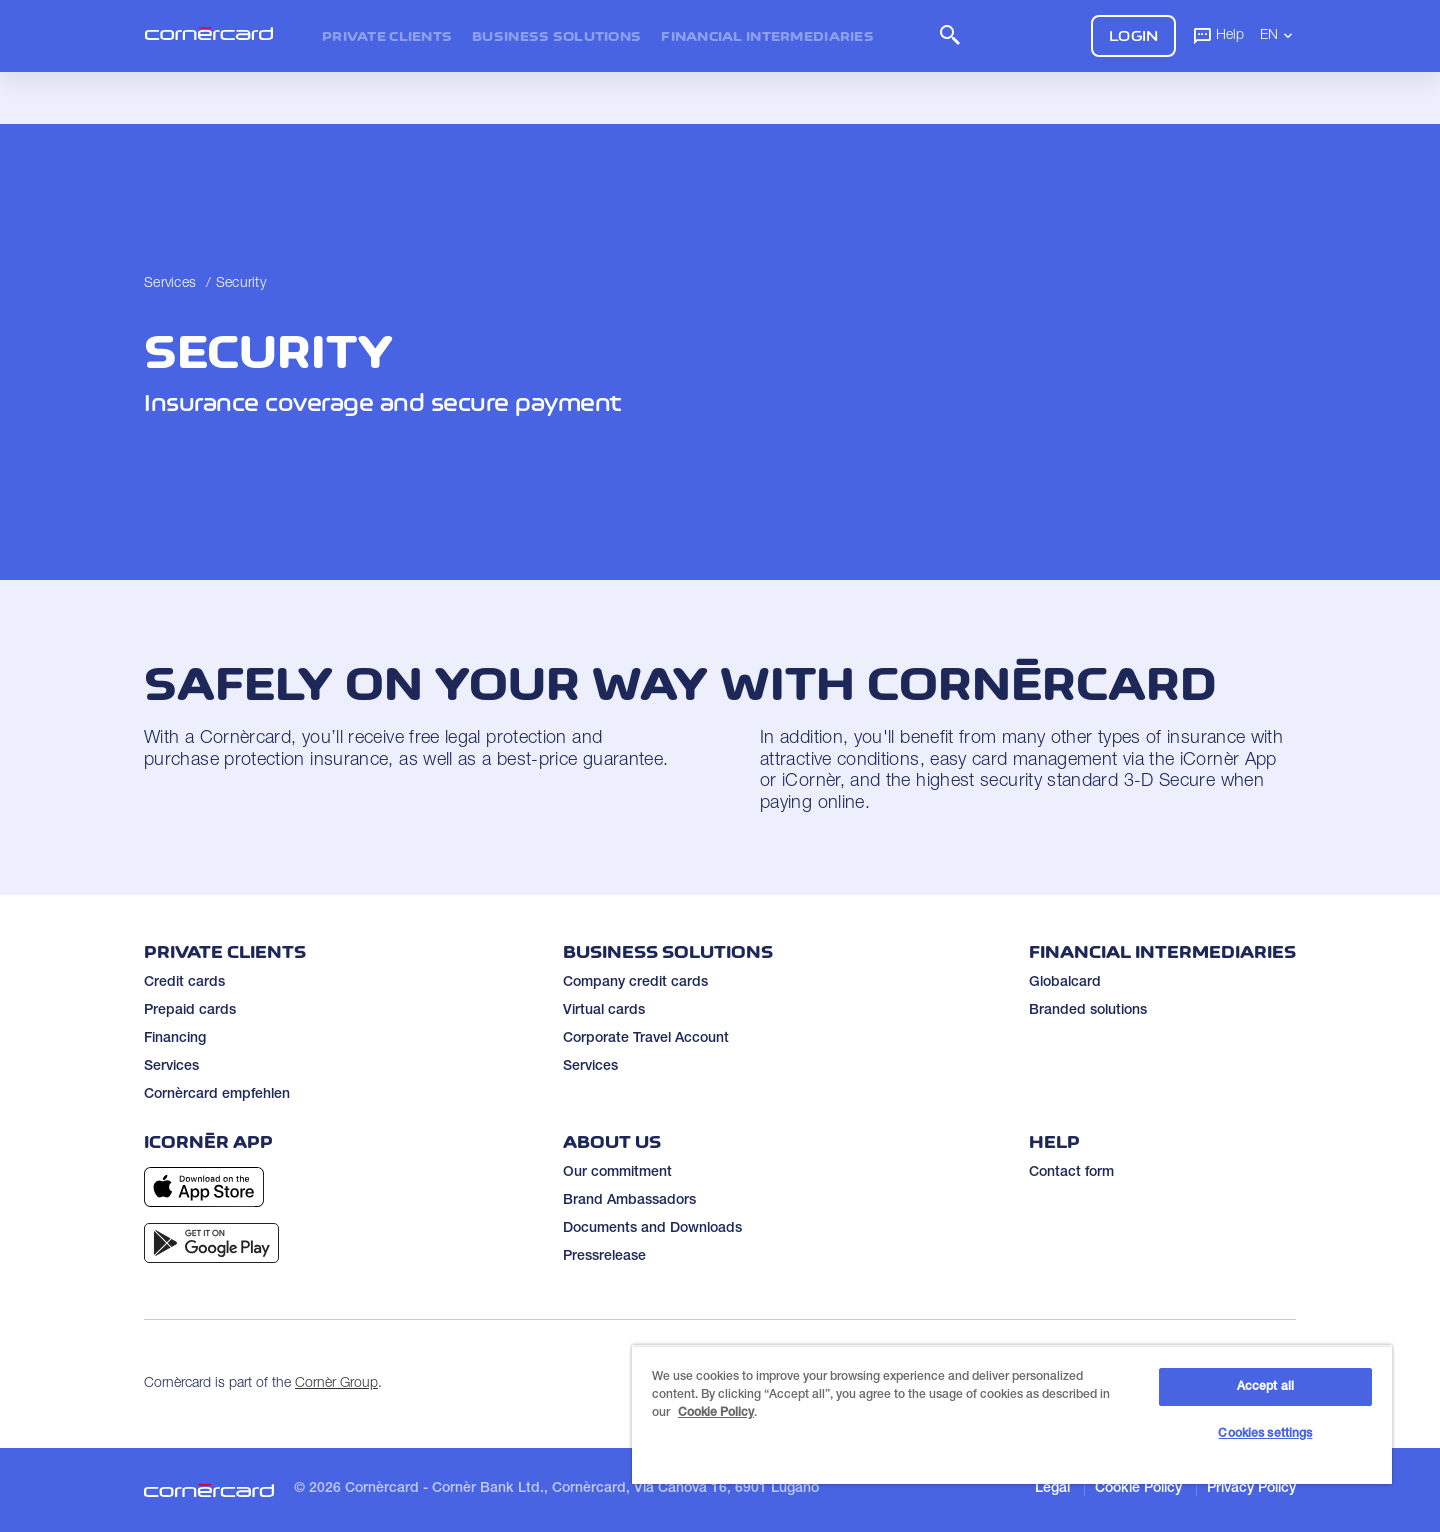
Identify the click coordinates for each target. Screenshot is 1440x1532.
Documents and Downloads (652, 1229)
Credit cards (184, 983)
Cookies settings (1265, 1434)
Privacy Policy (1251, 1489)
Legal (1052, 1489)
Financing (175, 1039)
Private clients (387, 36)
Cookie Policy (1138, 1489)
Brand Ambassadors (629, 1201)
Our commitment (617, 1173)
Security (241, 284)
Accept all (1265, 1387)
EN (1278, 35)
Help (1218, 35)
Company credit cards (635, 983)
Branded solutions (1088, 1011)
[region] (1012, 1414)
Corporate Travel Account (646, 1039)
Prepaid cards (190, 1011)
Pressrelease (604, 1257)
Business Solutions (556, 36)
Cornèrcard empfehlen (217, 1095)
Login (1133, 35)
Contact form (1071, 1173)
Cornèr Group (336, 1384)
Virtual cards (604, 1011)
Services (170, 284)
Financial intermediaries (767, 36)
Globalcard (1065, 983)
